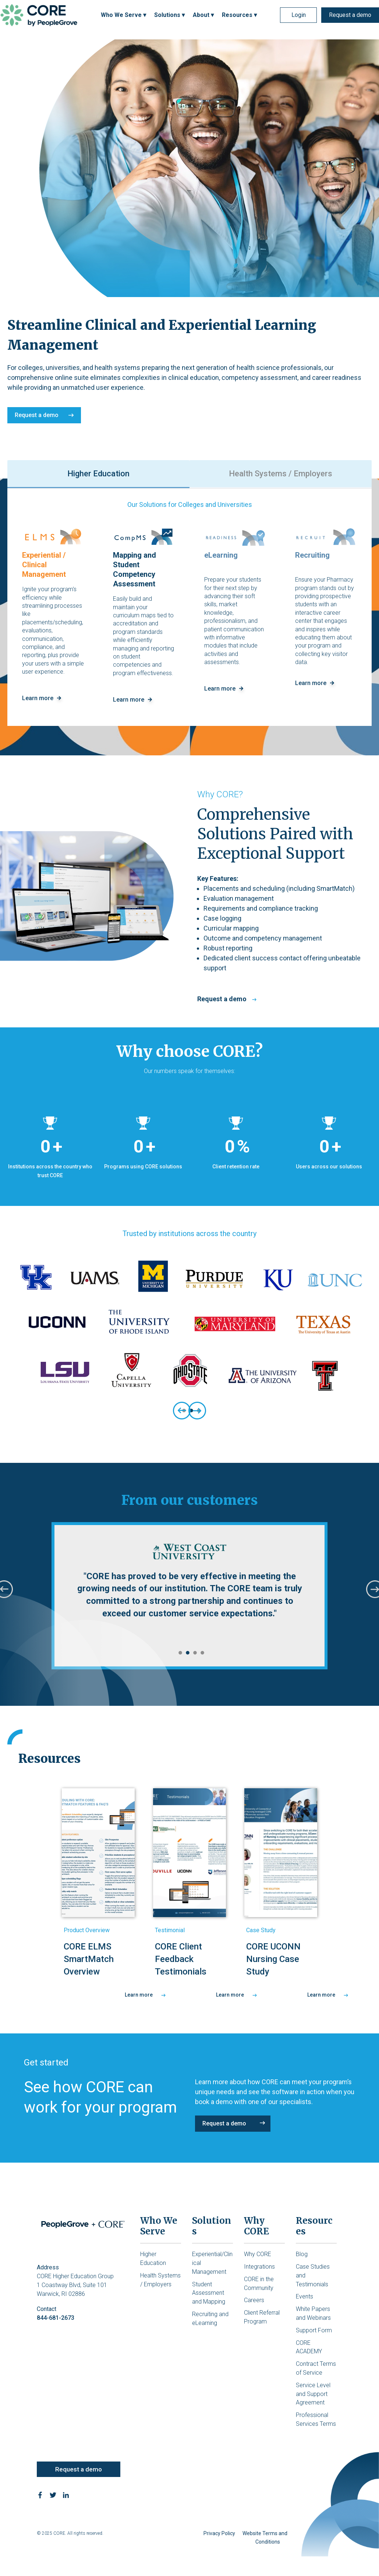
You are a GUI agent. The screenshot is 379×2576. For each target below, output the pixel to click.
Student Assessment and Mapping (208, 2293)
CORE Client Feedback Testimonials (180, 1958)
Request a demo (350, 14)
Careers (254, 2300)
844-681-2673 (55, 2317)
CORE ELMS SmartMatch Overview (89, 1958)
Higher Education (98, 473)
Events (304, 2296)
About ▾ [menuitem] (203, 14)
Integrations (259, 2266)
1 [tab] (178, 1653)
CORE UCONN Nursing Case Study (273, 1958)
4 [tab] (200, 1653)
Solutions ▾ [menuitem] (169, 14)
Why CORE (257, 2254)
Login (298, 14)
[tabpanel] (189, 1331)
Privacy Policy (219, 2533)
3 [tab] (193, 1653)
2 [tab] (186, 1653)
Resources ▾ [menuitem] (239, 14)
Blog (302, 2254)
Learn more (145, 1995)
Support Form (314, 2330)
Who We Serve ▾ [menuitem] (123, 14)
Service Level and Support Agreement (313, 2394)
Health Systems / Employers (280, 473)
